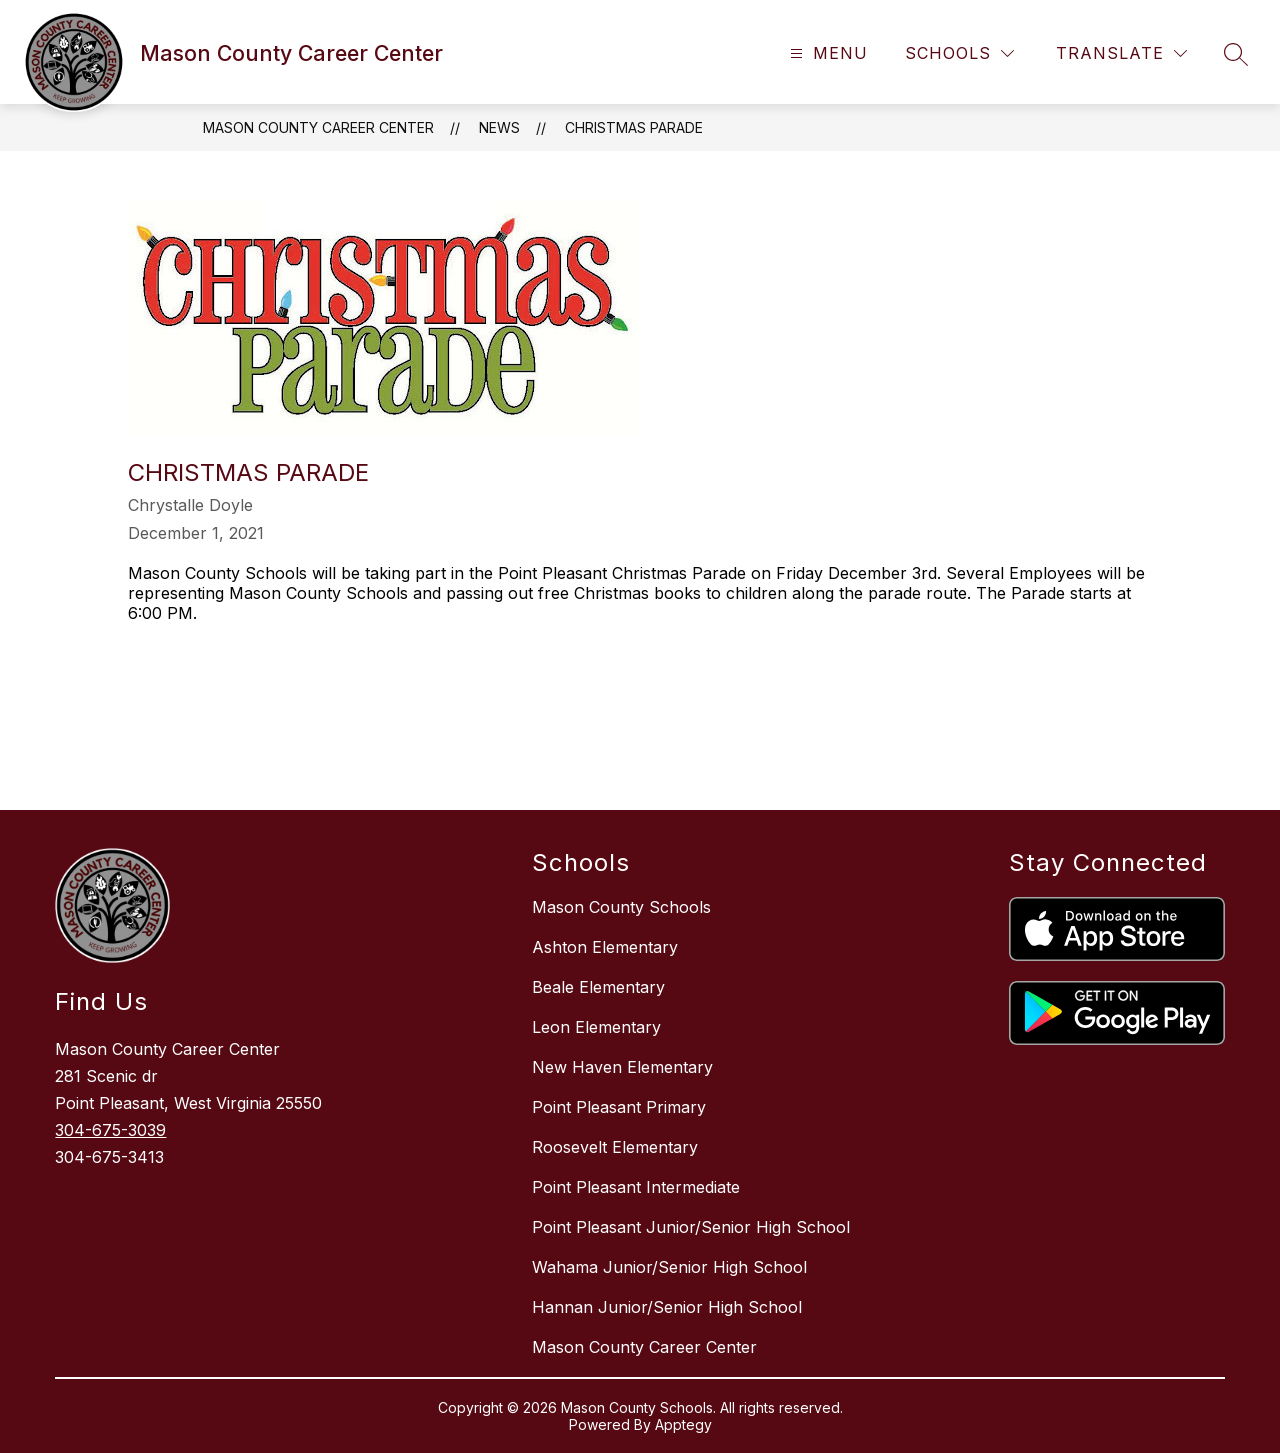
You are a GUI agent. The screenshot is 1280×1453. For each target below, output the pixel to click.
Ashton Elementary (605, 947)
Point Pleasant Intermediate (636, 1187)
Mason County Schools (621, 907)
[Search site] (1236, 54)
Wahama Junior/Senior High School (669, 1267)
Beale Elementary (598, 987)
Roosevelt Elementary (615, 1147)
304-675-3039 (110, 1130)
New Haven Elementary (622, 1067)
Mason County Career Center (318, 127)
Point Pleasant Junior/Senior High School (691, 1227)
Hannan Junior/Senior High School (667, 1307)
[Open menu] (826, 53)
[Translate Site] (1121, 53)
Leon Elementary (596, 1027)
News (499, 127)
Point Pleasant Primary (619, 1107)
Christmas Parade (634, 127)
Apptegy (683, 1424)
